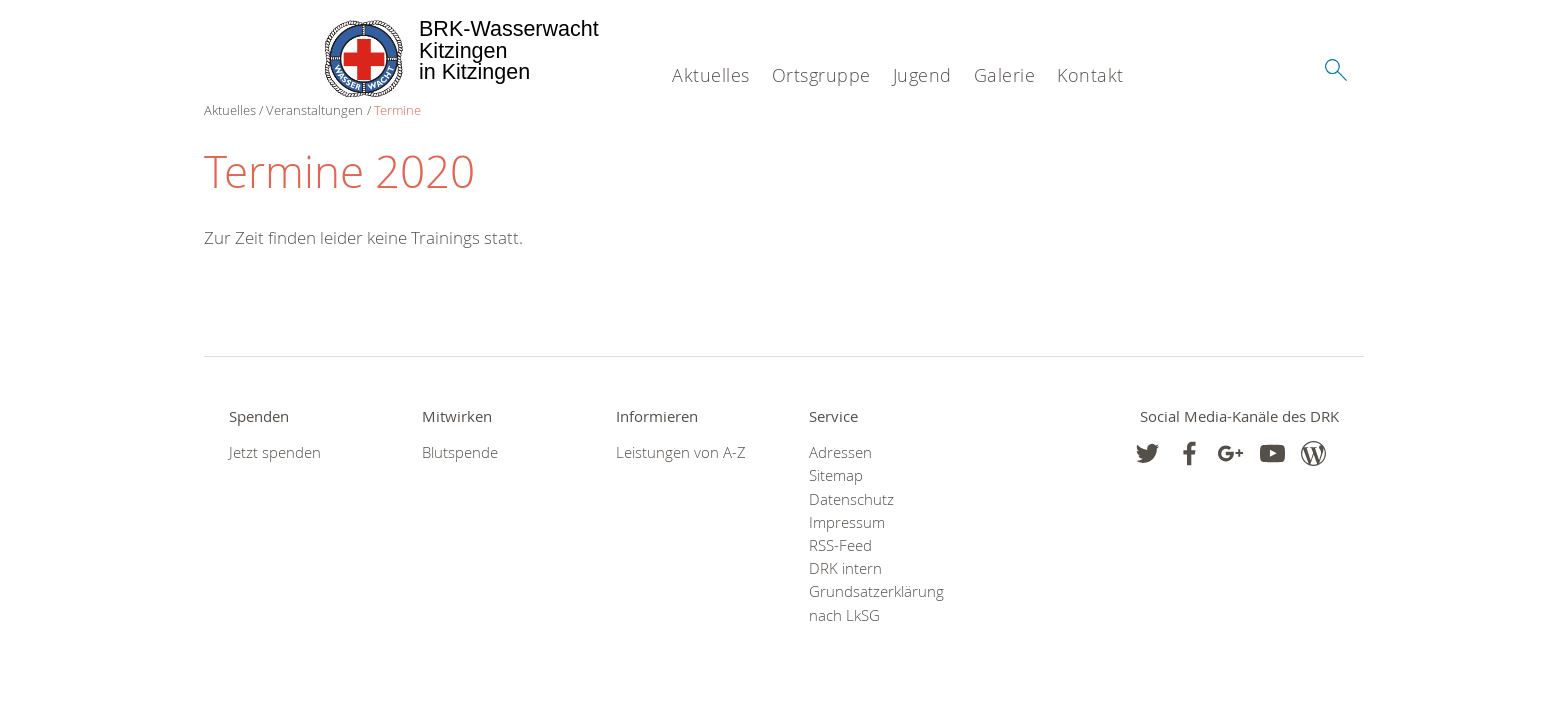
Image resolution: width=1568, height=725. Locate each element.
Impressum (847, 522)
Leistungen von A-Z (681, 452)
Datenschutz (851, 499)
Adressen (840, 452)
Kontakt (1090, 75)
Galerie (1005, 75)
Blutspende (460, 452)
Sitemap (836, 475)
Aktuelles (711, 75)
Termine (397, 110)
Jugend (922, 75)
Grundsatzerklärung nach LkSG (876, 603)
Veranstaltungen (314, 110)
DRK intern (845, 568)
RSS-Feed (840, 545)
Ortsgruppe (821, 75)
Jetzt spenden (275, 452)
